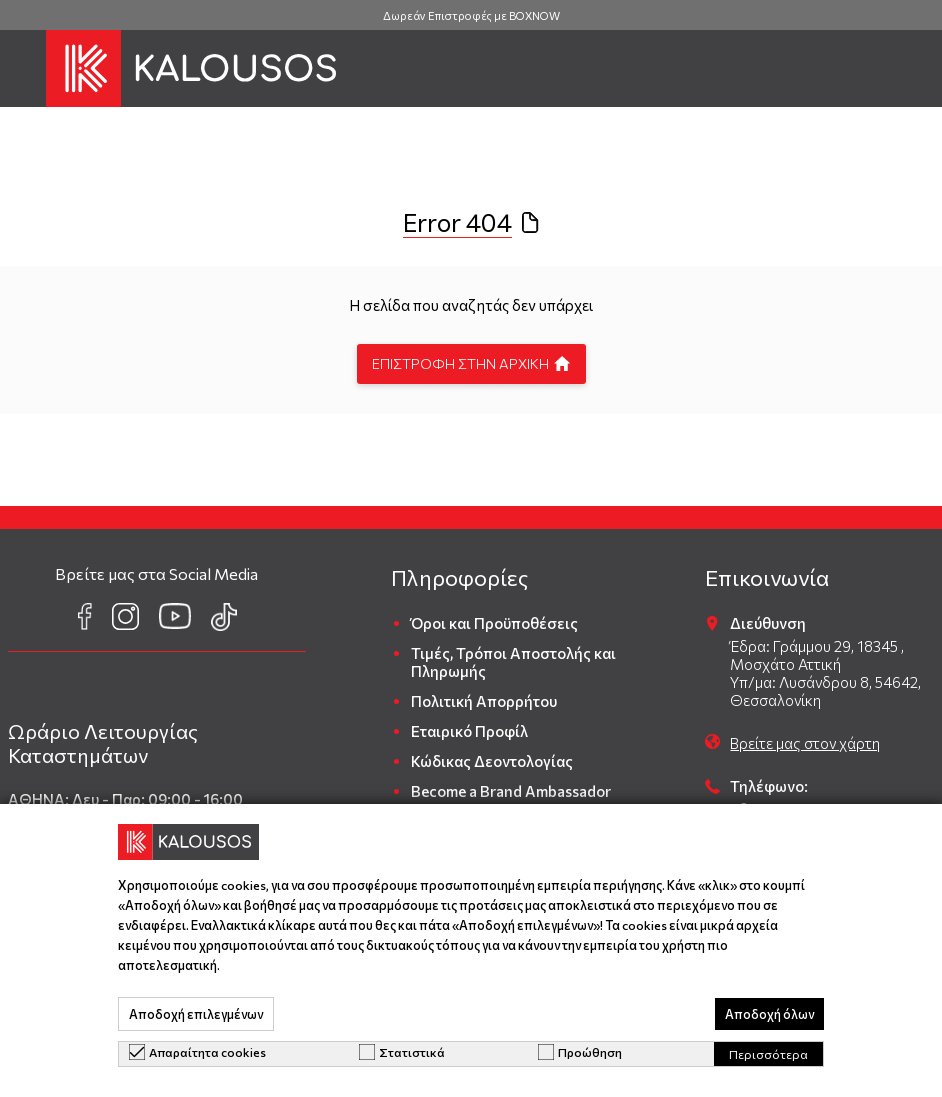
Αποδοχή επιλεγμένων (196, 1014)
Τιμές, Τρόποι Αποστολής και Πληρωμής (513, 662)
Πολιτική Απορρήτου (484, 701)
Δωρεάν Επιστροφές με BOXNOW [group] (471, 15)
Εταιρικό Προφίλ (469, 731)
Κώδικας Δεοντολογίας (492, 761)
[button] (23, 69)
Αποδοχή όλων (769, 1014)
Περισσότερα (768, 1054)
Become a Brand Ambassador (511, 791)
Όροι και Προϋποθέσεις (494, 623)
